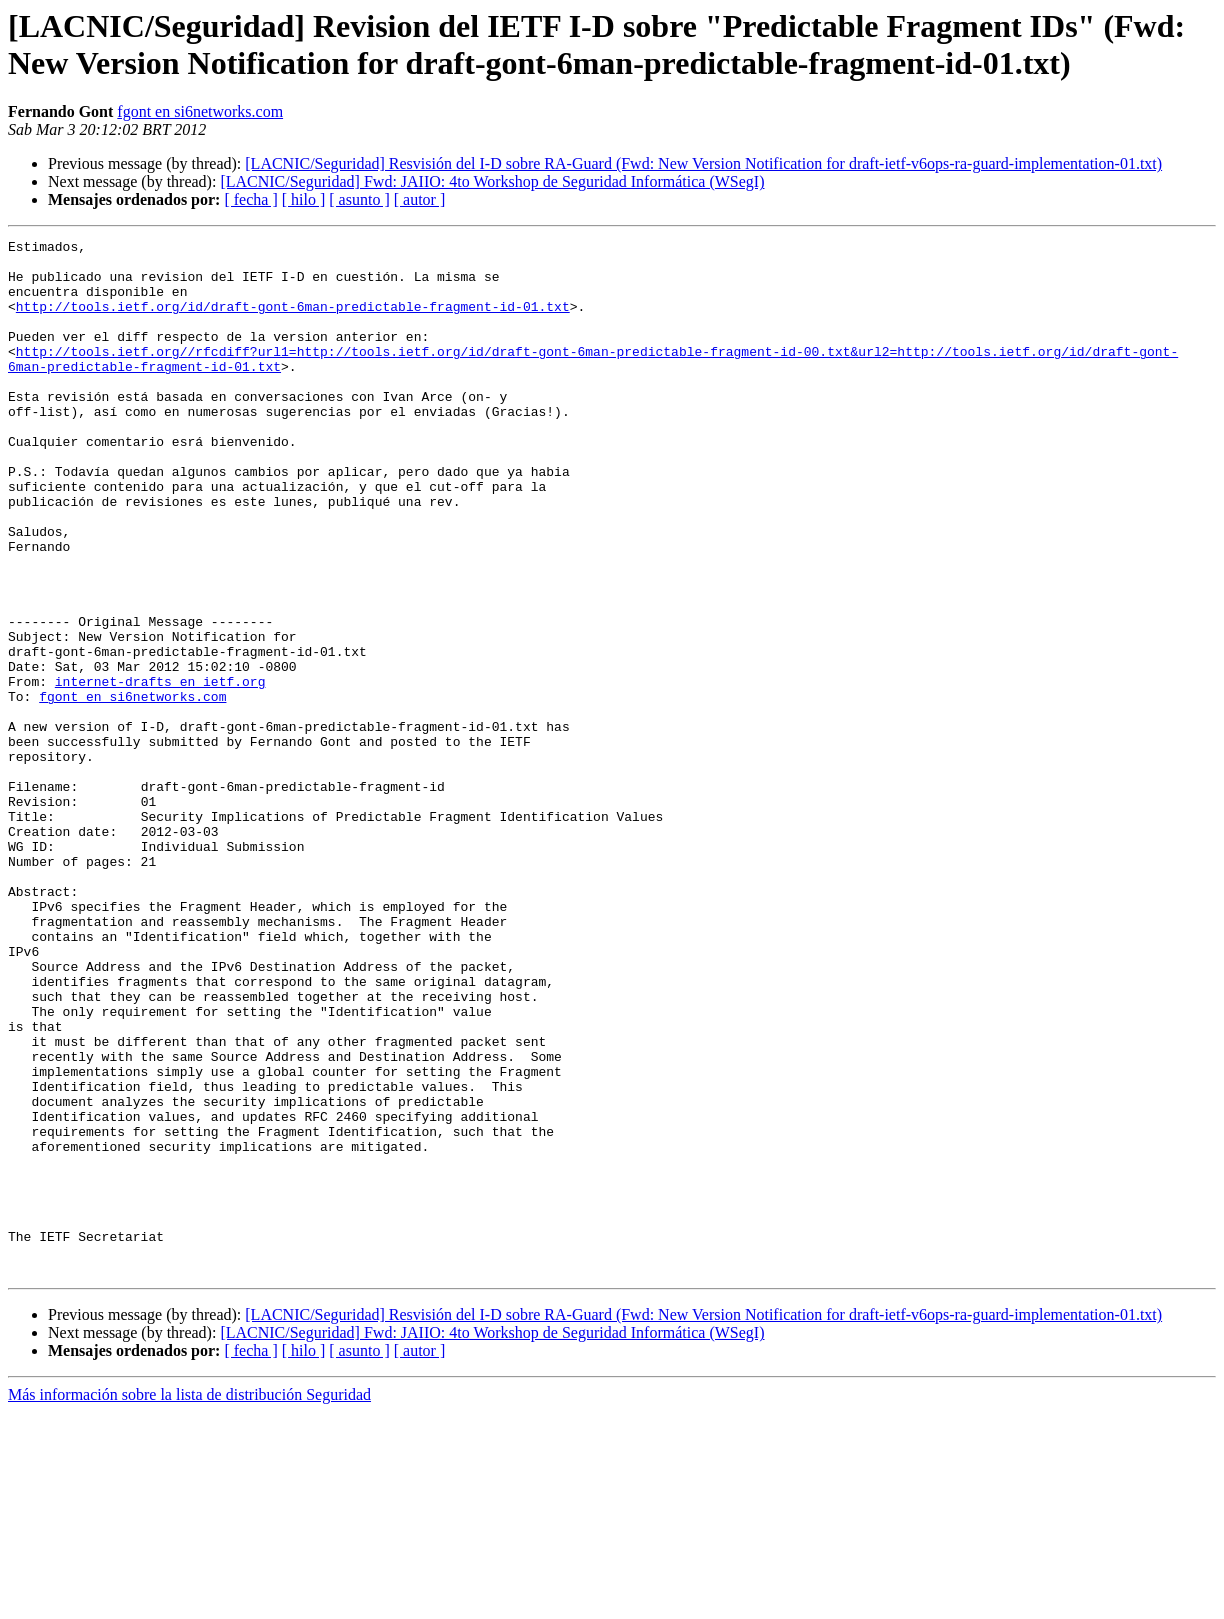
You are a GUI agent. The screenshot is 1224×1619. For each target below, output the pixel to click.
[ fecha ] (250, 199)
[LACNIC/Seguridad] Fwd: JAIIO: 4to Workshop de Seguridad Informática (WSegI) (492, 181)
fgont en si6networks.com (200, 111)
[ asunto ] (359, 199)
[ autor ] (420, 199)
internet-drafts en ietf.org (160, 771)
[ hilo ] (304, 199)
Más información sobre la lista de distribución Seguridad (189, 1601)
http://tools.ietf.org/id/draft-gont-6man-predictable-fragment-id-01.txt (293, 321)
